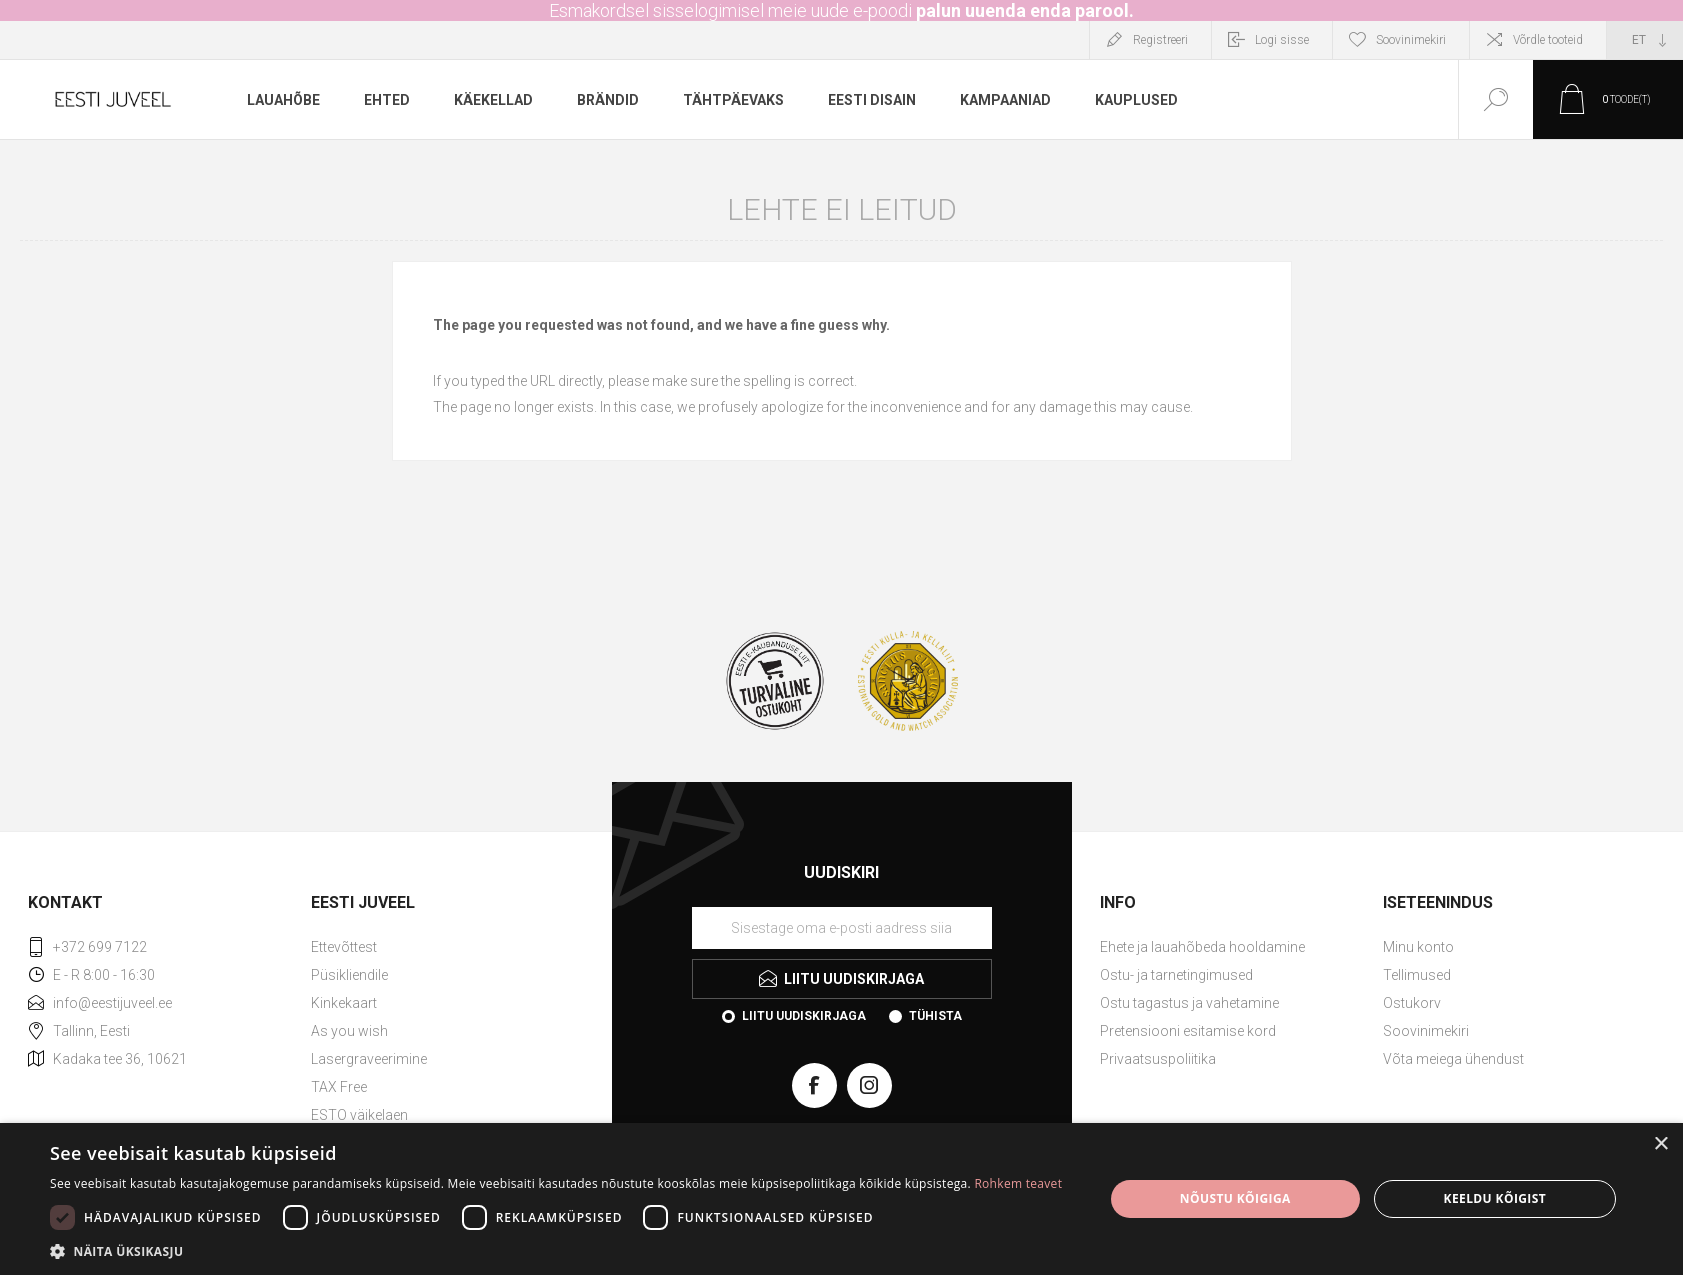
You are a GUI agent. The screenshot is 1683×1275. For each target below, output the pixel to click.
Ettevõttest (344, 947)
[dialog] (841, 1199)
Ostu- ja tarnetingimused (1176, 975)
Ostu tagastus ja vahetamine (1189, 1003)
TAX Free (339, 1087)
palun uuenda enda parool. (1025, 10)
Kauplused (1136, 100)
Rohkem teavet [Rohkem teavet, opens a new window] (1018, 1183)
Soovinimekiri (1426, 1031)
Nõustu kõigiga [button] (1235, 1198)
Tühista (935, 1016)
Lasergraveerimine (369, 1059)
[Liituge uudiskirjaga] (842, 928)
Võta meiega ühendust (1453, 1059)
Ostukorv (1412, 1003)
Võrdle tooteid (1548, 40)
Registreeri (1160, 40)
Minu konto (1418, 947)
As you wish (349, 1031)
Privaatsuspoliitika (1158, 1059)
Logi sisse (1282, 40)
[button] (556, 1250)
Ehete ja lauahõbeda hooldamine (1202, 947)
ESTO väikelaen (359, 1115)
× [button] (1660, 1144)
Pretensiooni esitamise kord (1188, 1031)
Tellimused (1417, 975)
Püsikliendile (349, 975)
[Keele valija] (1645, 40)
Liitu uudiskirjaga (804, 1016)
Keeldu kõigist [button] (1495, 1198)
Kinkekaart (344, 1003)
